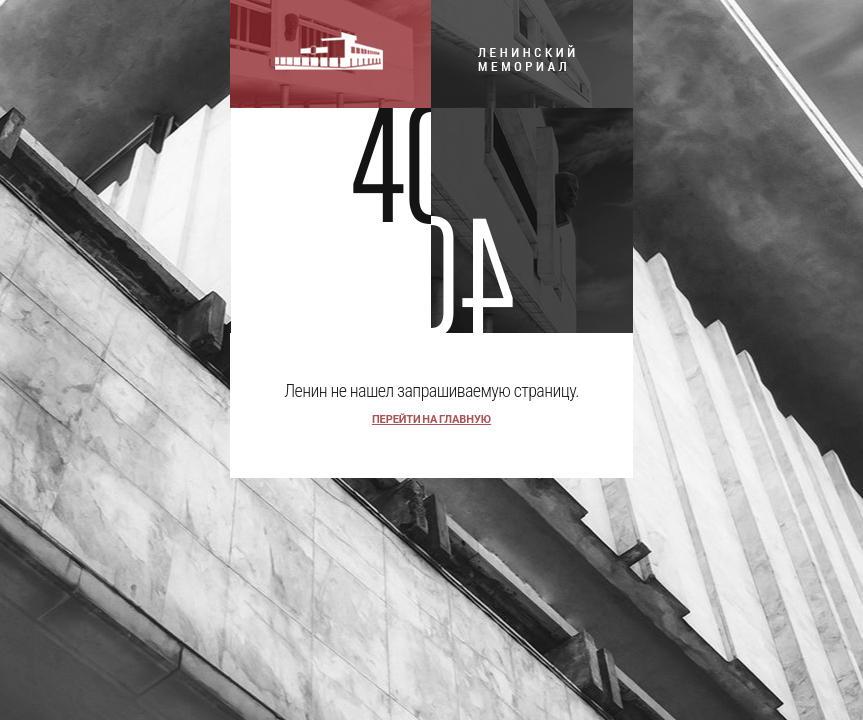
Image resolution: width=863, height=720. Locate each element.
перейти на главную (431, 419)
